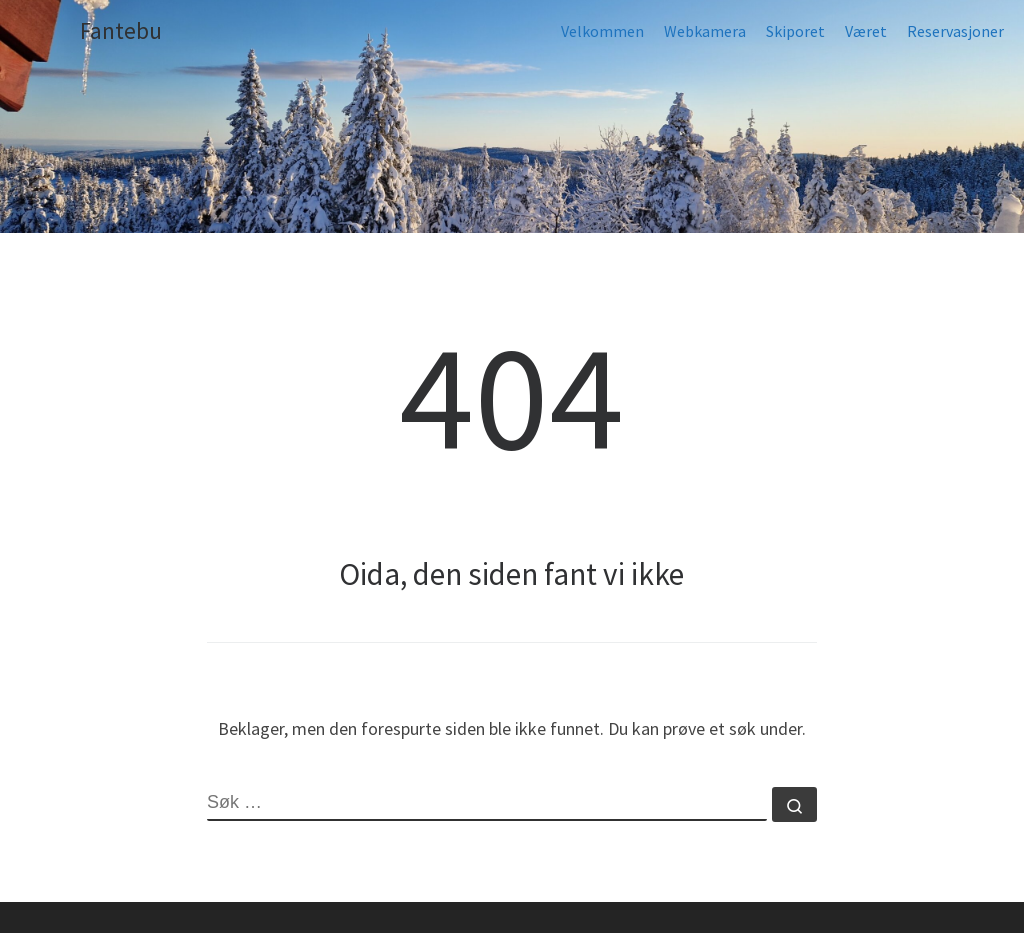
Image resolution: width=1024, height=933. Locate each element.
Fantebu (121, 30)
